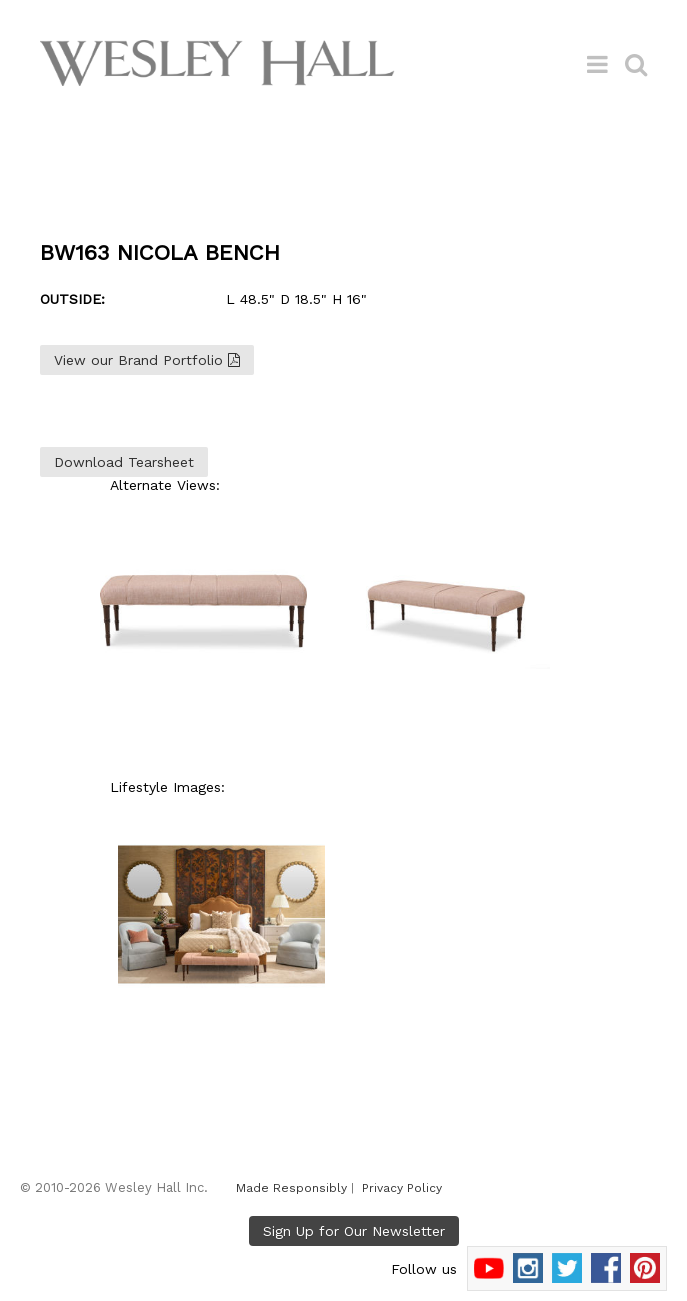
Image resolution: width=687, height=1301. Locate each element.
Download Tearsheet (124, 462)
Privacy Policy (402, 1188)
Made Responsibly (291, 1188)
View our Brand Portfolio (147, 360)
